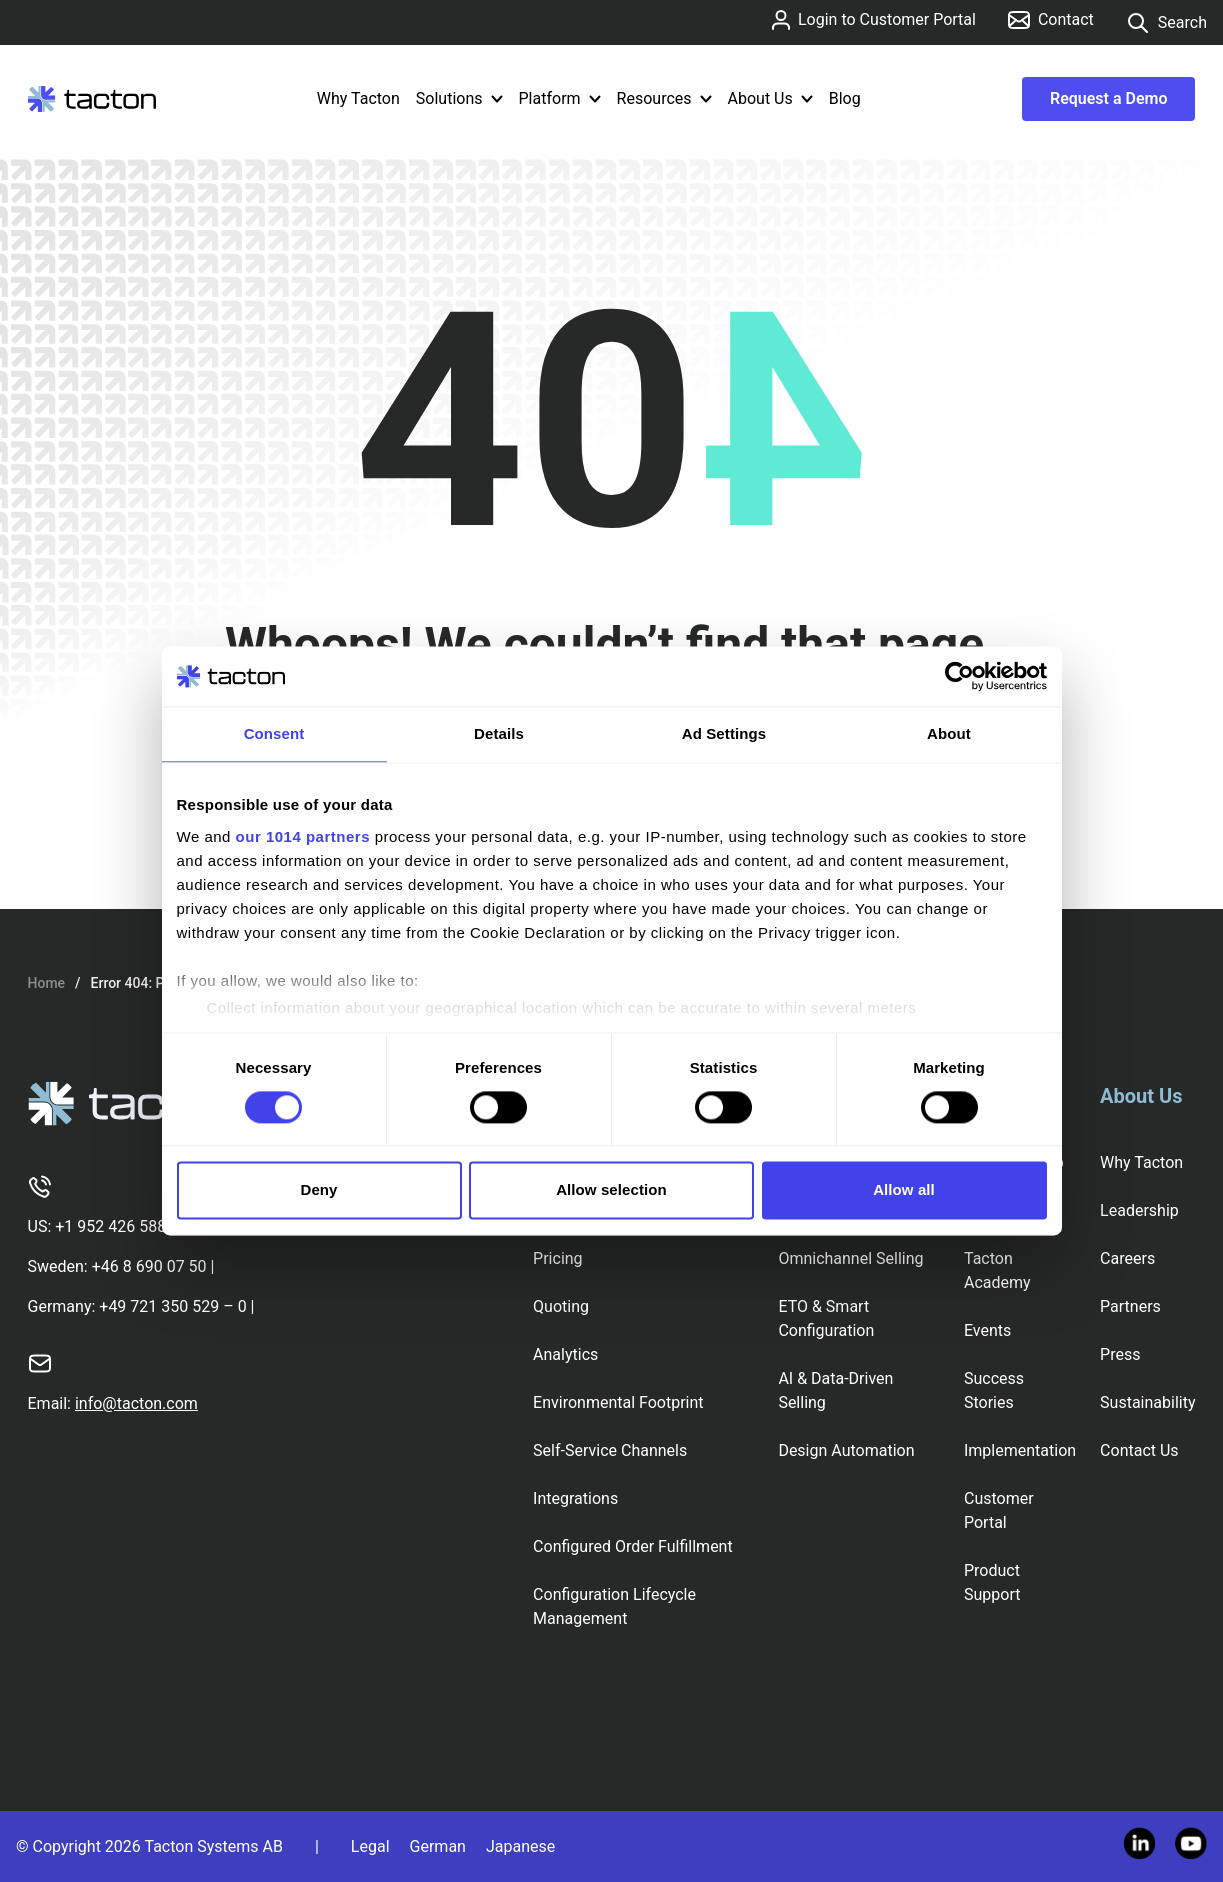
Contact (1051, 19)
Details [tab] (499, 733)
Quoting (561, 1306)
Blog (845, 98)
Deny (318, 1190)
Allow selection (611, 1190)
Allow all (904, 1190)
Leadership (1139, 1210)
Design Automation (846, 1450)
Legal (370, 1846)
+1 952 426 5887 (115, 1226)
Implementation (1020, 1450)
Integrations (575, 1498)
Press (1120, 1354)
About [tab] (949, 733)
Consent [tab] (274, 733)
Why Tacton (358, 98)
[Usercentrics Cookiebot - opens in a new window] (959, 676)
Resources (664, 98)
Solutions (459, 98)
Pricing (558, 1258)
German (438, 1846)
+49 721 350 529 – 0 (172, 1306)
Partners (1130, 1306)
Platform (560, 98)
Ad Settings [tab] (724, 733)
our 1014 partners (303, 836)
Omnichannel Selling (850, 1258)
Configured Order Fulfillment (633, 1546)
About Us (770, 98)
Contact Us (1139, 1450)
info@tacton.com (136, 1403)
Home (47, 983)
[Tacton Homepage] (92, 99)
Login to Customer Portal (874, 20)
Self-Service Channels (610, 1450)
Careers (1127, 1258)
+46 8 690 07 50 (149, 1266)
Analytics (565, 1354)
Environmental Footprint (618, 1402)
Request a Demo (1108, 98)
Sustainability (1147, 1402)
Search (1166, 23)
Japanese (520, 1846)
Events (987, 1330)
